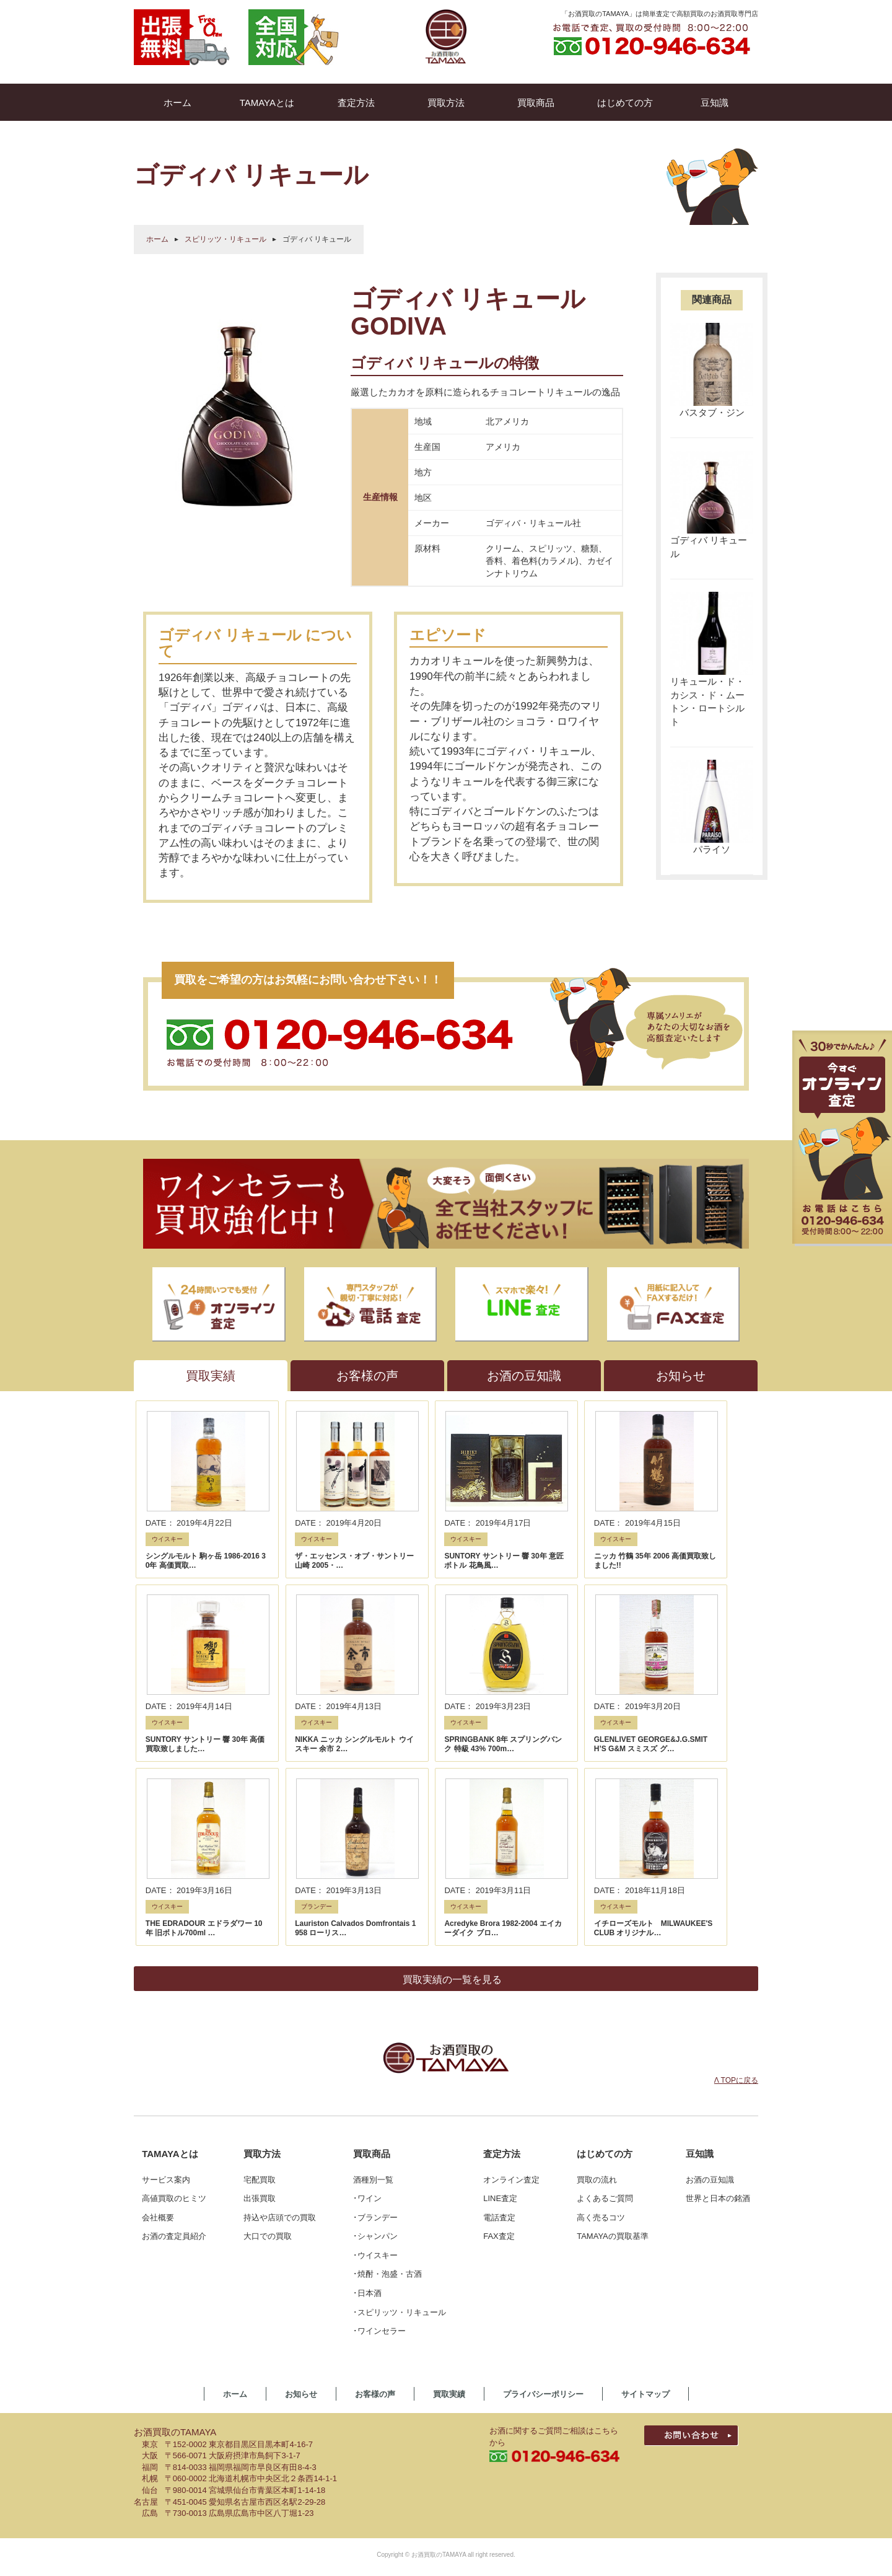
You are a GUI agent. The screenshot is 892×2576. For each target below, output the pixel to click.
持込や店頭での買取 (279, 2000)
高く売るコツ (601, 2000)
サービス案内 (166, 1962)
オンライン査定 (511, 1962)
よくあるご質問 (605, 1980)
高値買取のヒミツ (174, 1980)
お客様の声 (375, 2176)
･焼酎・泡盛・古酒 (387, 2056)
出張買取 (259, 1980)
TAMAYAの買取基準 (613, 2018)
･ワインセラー (379, 2113)
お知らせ (301, 2176)
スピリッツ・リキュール (225, 239)
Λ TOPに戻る (736, 1862)
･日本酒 (367, 2075)
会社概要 (158, 2000)
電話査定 (499, 2000)
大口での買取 (267, 2018)
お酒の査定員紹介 (174, 2018)
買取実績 (449, 2176)
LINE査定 (500, 1980)
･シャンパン (375, 2018)
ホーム (157, 239)
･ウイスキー (375, 2037)
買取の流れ (597, 1962)
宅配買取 (259, 1962)
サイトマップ (645, 2176)
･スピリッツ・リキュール (399, 2094)
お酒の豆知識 (710, 1962)
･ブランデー (375, 2000)
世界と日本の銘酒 (718, 1980)
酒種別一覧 (373, 1962)
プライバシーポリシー (543, 2176)
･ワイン (367, 1980)
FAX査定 (499, 2018)
